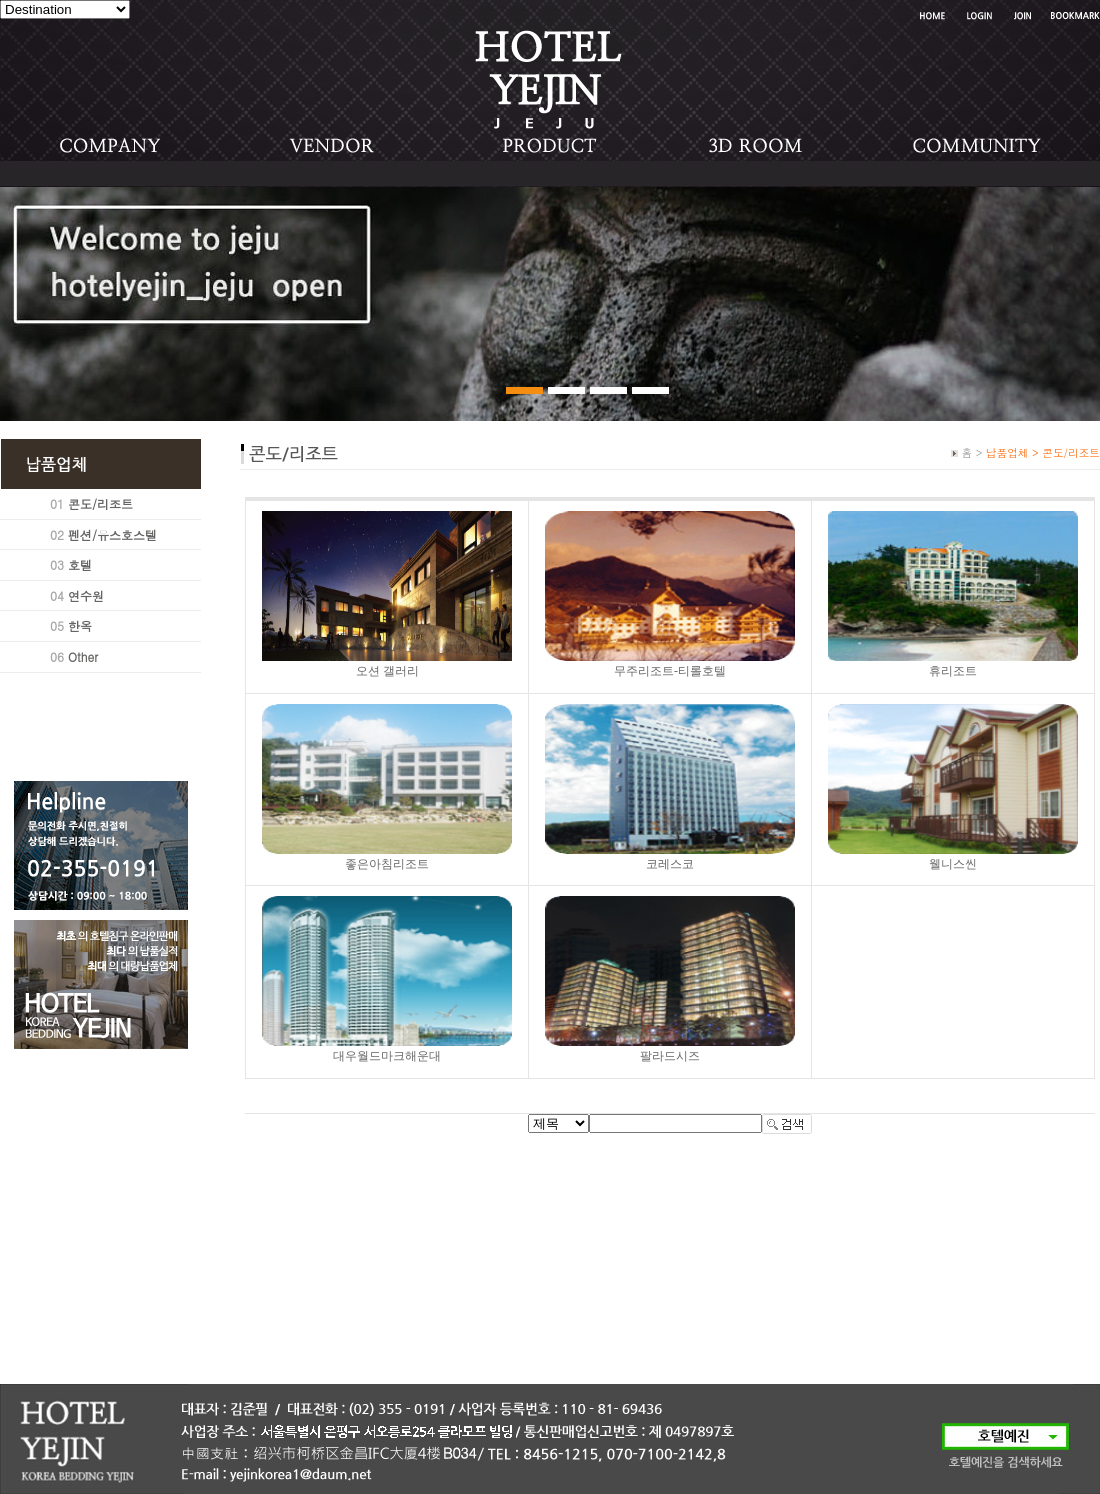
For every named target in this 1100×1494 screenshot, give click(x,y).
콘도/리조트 (100, 503)
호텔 (80, 564)
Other (83, 656)
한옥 (80, 625)
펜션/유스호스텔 (112, 534)
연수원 (86, 595)
